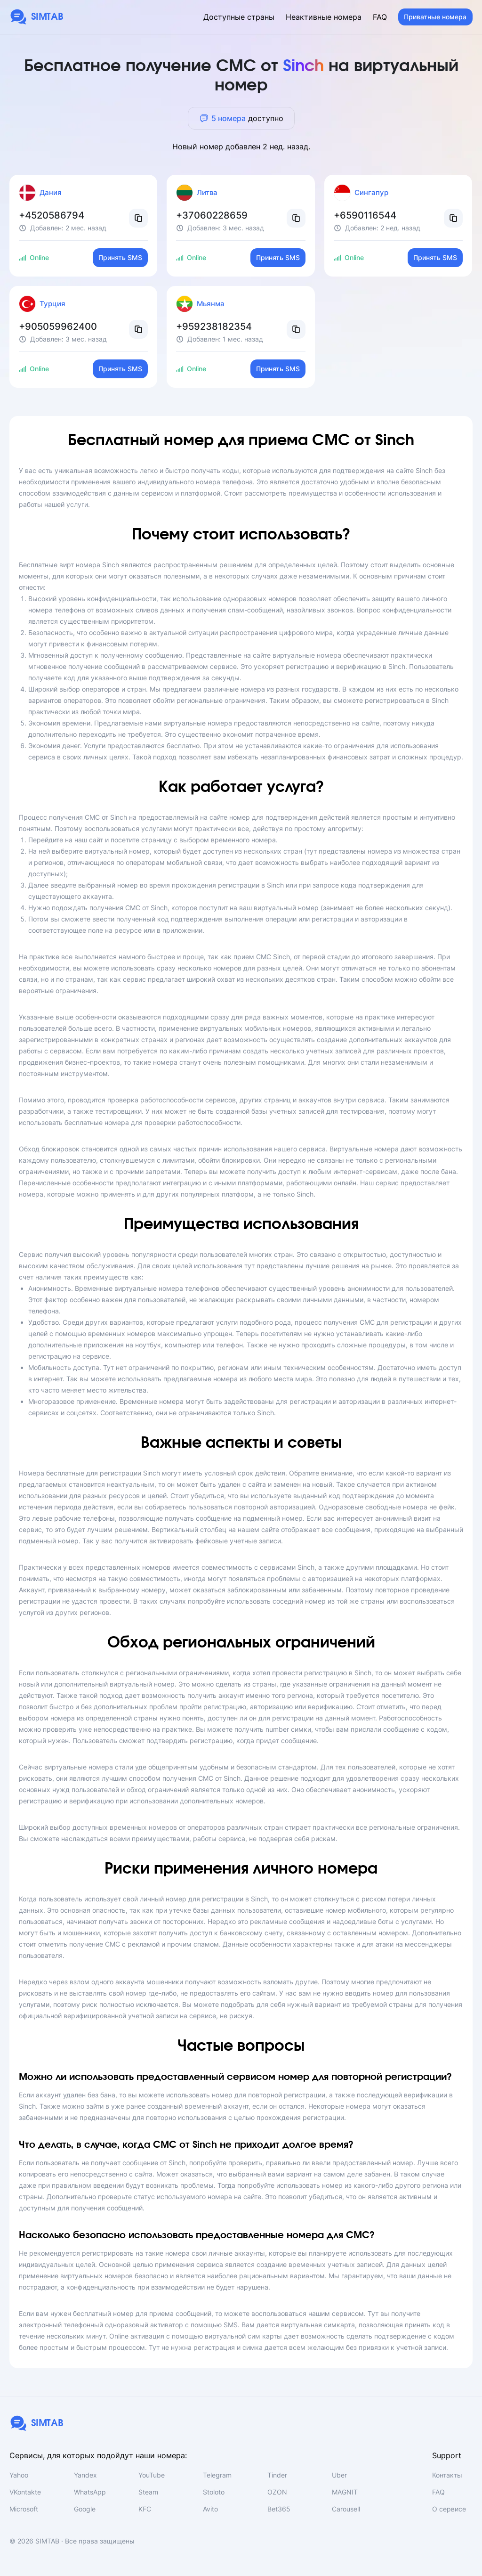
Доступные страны (238, 17)
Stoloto (214, 2492)
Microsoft (23, 2509)
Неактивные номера (324, 17)
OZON (277, 2492)
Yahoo (18, 2475)
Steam (148, 2492)
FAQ (380, 17)
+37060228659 (212, 215)
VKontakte (25, 2492)
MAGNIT (345, 2492)
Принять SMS (120, 257)
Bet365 (278, 2509)
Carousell (346, 2509)
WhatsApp (90, 2492)
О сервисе (449, 2509)
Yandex (85, 2475)
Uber (339, 2475)
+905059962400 (58, 326)
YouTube (151, 2475)
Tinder (277, 2475)
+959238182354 (214, 326)
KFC (144, 2509)
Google (85, 2509)
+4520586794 (51, 215)
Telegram (217, 2475)
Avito (210, 2509)
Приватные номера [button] (435, 17)
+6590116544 (365, 215)
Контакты (447, 2475)
